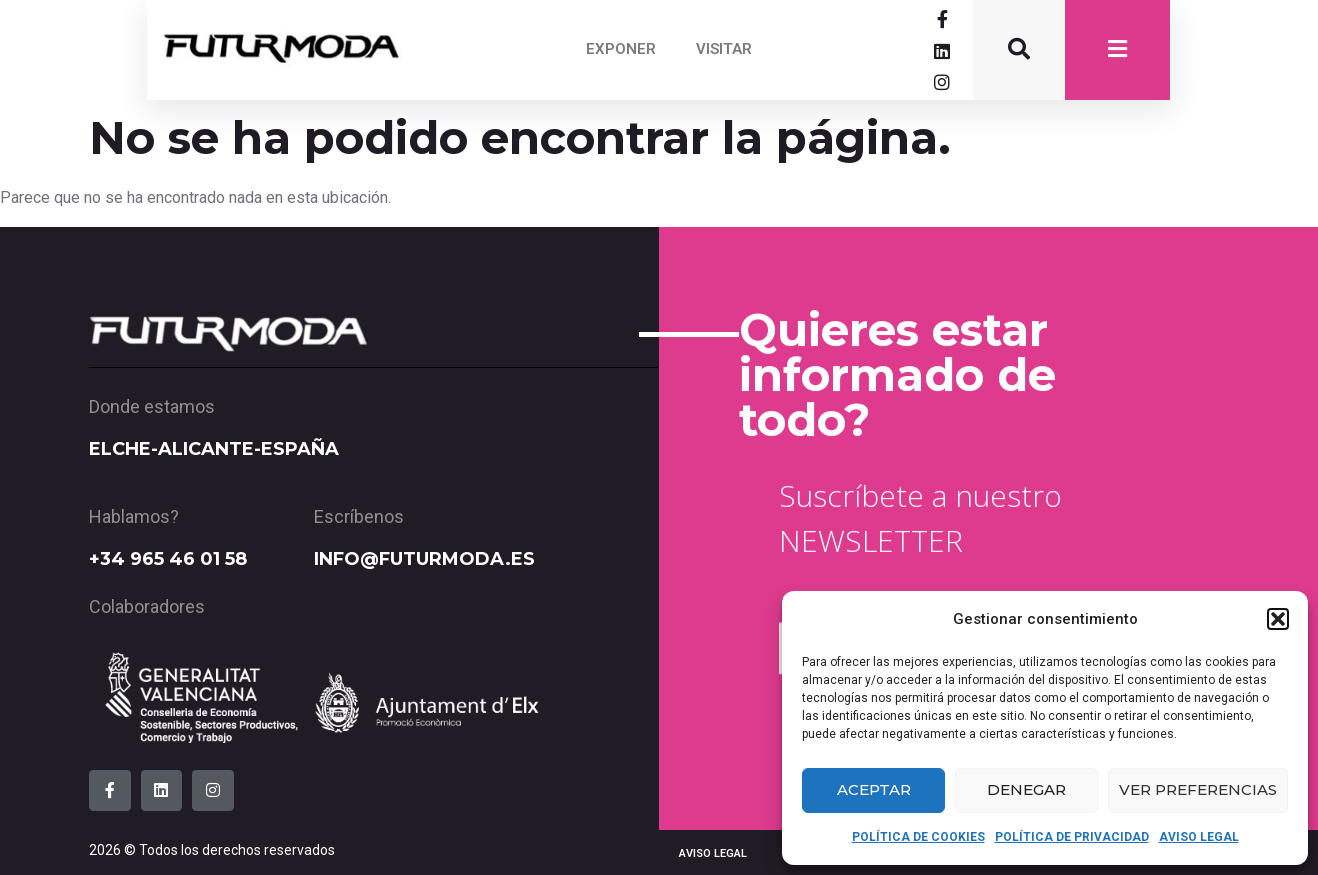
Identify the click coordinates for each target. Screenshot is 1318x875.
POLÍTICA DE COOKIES (918, 837)
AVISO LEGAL (1199, 837)
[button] (1278, 619)
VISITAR (724, 49)
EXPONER (621, 49)
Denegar (1026, 789)
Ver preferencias (1198, 789)
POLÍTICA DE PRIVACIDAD (1072, 837)
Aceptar (874, 789)
